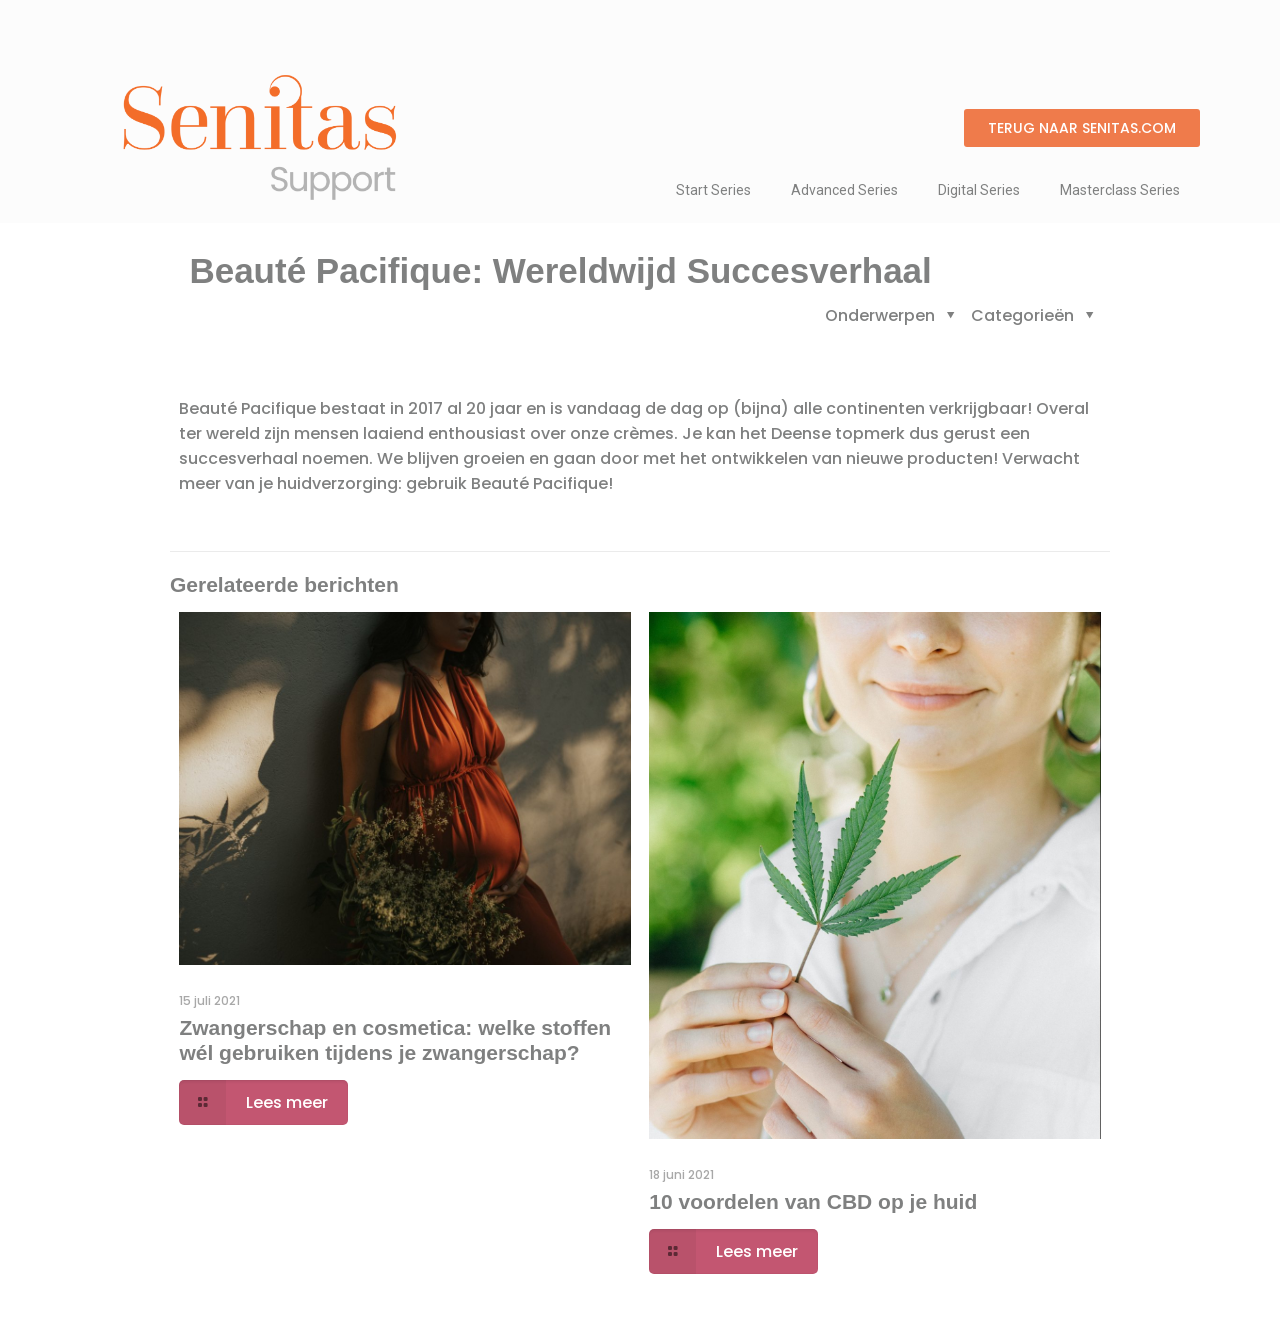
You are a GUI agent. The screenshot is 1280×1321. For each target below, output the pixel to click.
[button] (1082, 128)
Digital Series (979, 190)
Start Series (713, 190)
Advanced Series (844, 190)
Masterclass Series (1120, 190)
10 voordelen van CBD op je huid (813, 1201)
